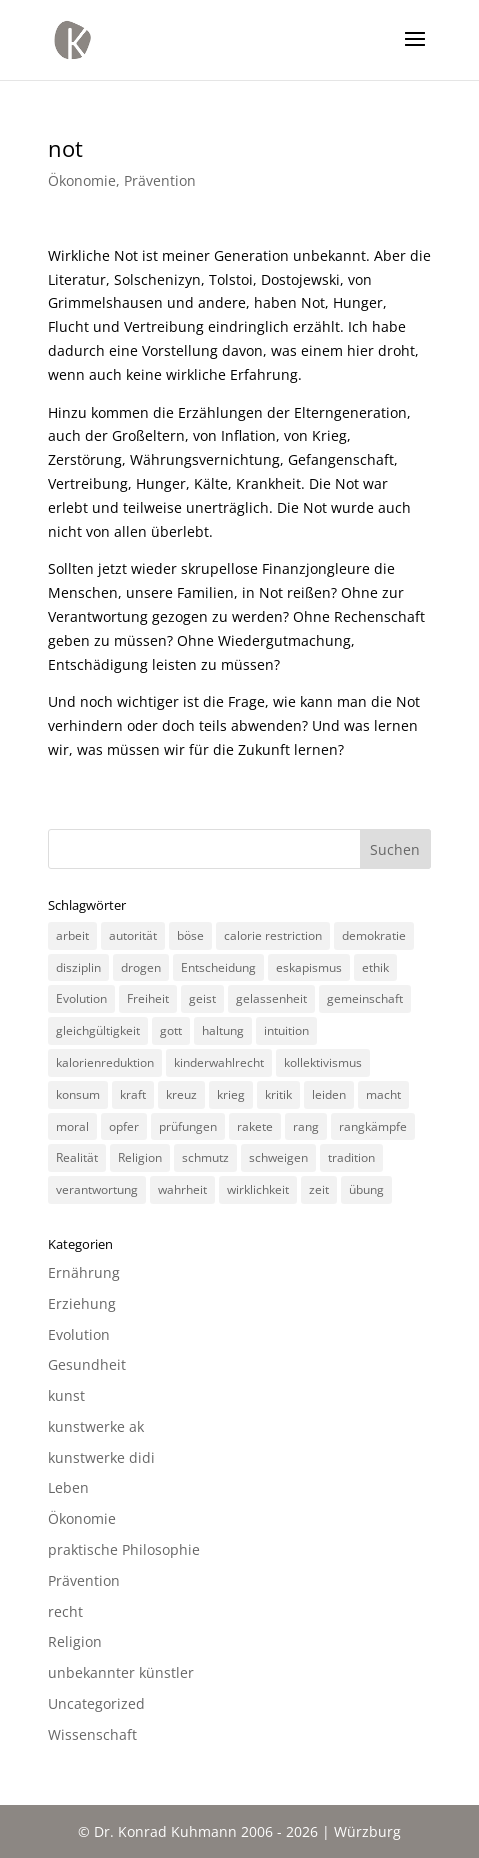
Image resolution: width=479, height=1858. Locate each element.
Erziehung (82, 1303)
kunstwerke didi (101, 1457)
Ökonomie (82, 180)
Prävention (160, 180)
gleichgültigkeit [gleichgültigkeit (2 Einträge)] (98, 1030)
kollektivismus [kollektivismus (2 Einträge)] (323, 1062)
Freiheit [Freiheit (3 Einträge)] (148, 998)
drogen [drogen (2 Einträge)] (141, 967)
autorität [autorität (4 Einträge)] (133, 935)
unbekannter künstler (121, 1672)
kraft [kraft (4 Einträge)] (133, 1094)
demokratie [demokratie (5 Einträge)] (374, 935)
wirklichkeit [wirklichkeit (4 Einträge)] (258, 1189)
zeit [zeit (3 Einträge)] (319, 1189)
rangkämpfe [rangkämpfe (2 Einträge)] (373, 1126)
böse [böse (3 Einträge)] (190, 935)
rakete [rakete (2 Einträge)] (255, 1126)
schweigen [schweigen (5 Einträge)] (278, 1157)
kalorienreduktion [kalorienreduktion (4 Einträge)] (105, 1062)
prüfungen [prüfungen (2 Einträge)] (188, 1126)
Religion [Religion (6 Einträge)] (140, 1157)
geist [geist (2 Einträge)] (202, 998)
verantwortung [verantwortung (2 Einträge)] (97, 1189)
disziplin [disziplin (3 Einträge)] (78, 967)
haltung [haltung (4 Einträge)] (223, 1030)
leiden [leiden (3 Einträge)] (329, 1094)
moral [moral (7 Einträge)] (72, 1126)
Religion (75, 1641)
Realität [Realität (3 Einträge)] (77, 1157)
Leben (68, 1487)
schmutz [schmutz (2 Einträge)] (205, 1157)
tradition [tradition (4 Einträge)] (351, 1157)
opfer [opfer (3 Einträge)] (124, 1126)
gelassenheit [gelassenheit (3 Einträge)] (271, 998)
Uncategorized (96, 1703)
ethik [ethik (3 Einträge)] (375, 967)
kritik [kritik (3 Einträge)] (278, 1094)
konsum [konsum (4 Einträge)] (78, 1094)
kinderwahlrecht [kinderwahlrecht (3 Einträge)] (219, 1062)
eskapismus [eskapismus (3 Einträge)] (309, 967)
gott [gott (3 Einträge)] (171, 1030)
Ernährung (84, 1272)
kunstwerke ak (96, 1426)
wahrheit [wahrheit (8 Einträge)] (182, 1189)
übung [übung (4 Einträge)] (366, 1189)
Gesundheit (87, 1364)
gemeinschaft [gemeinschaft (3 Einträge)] (365, 998)
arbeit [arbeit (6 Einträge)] (72, 935)
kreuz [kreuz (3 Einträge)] (181, 1094)
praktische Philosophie (124, 1549)
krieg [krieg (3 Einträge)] (231, 1094)
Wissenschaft (92, 1734)
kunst (66, 1395)
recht (65, 1611)
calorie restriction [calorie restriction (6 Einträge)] (273, 935)
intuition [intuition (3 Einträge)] (286, 1030)
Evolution (79, 1334)
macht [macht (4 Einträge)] (383, 1094)
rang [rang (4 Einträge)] (306, 1126)
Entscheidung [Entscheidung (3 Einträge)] (218, 967)
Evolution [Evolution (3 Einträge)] (81, 998)
